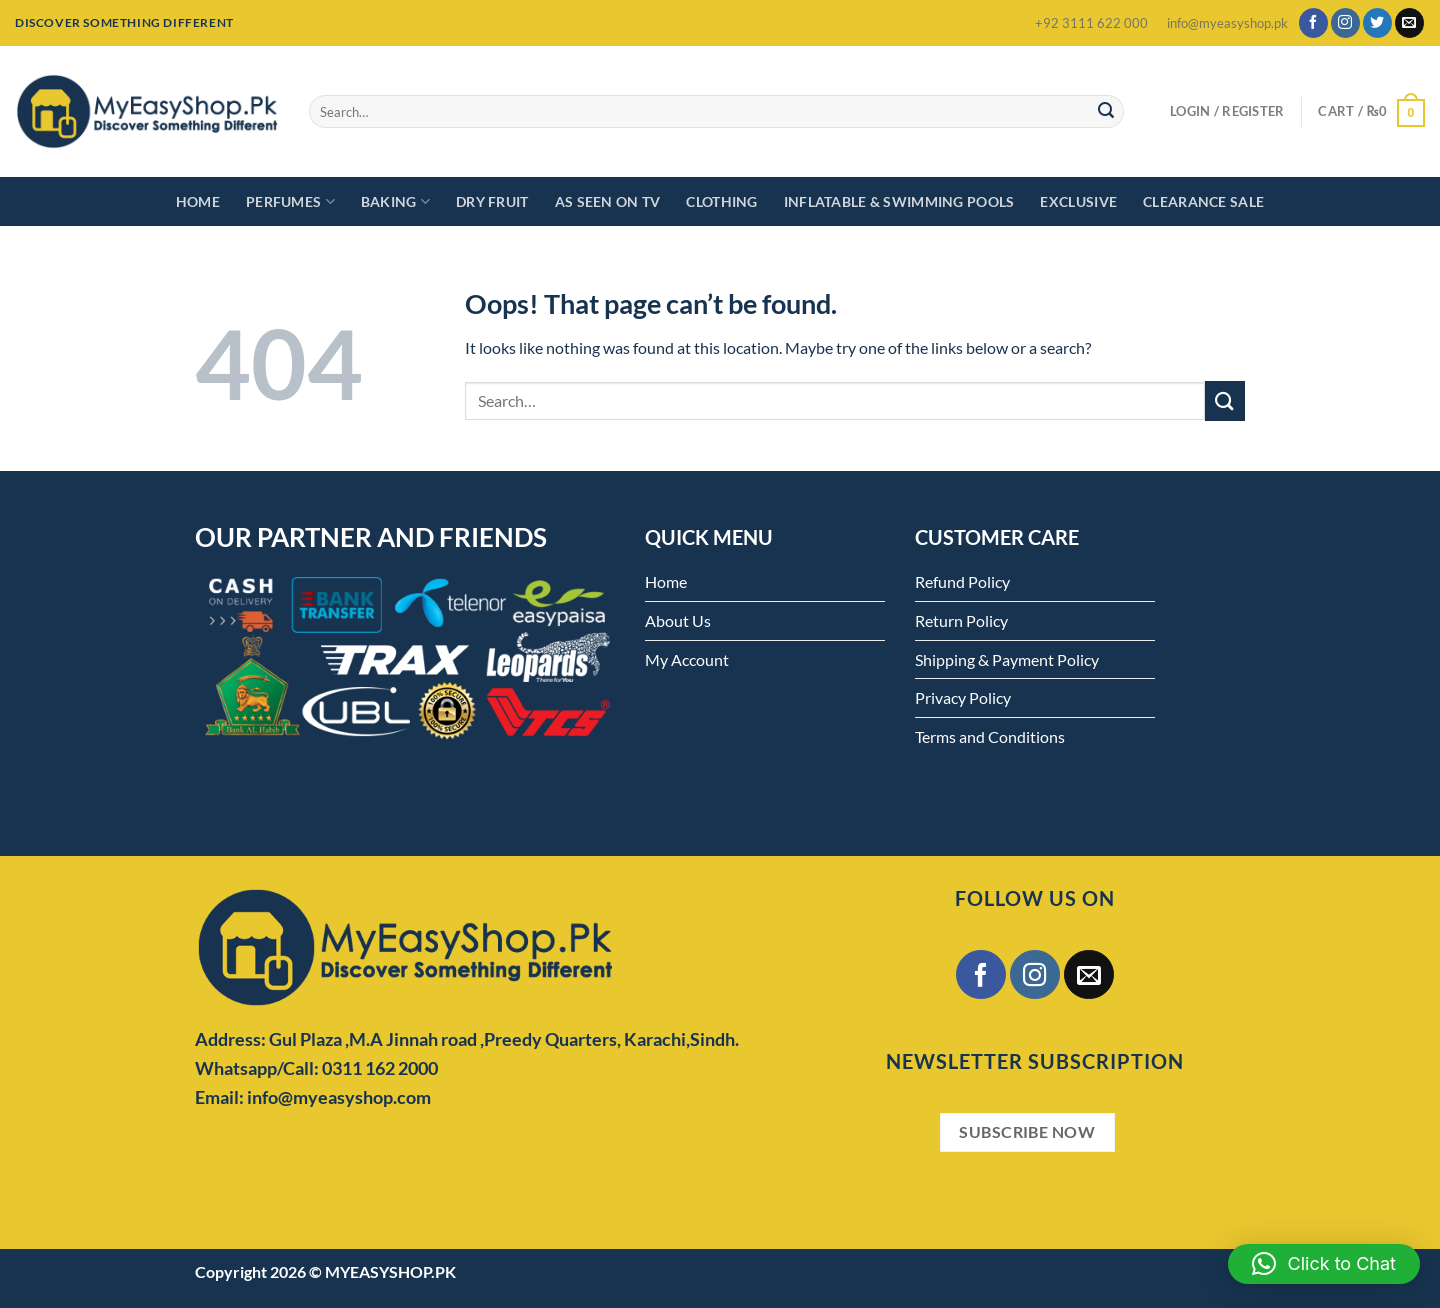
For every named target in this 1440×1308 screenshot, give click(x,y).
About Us (678, 620)
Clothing (721, 201)
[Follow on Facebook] (1313, 23)
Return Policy (961, 620)
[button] (1324, 1264)
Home (198, 201)
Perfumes (290, 201)
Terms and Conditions (990, 736)
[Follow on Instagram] (1345, 23)
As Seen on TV (608, 201)
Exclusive (1078, 201)
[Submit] (1106, 112)
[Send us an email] (1409, 23)
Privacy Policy (963, 697)
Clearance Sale (1203, 201)
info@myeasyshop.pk (1227, 23)
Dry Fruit (492, 201)
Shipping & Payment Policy (1007, 659)
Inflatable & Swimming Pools (899, 201)
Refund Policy (962, 581)
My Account (687, 659)
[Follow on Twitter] (1377, 23)
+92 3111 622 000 (1091, 23)
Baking (395, 201)
